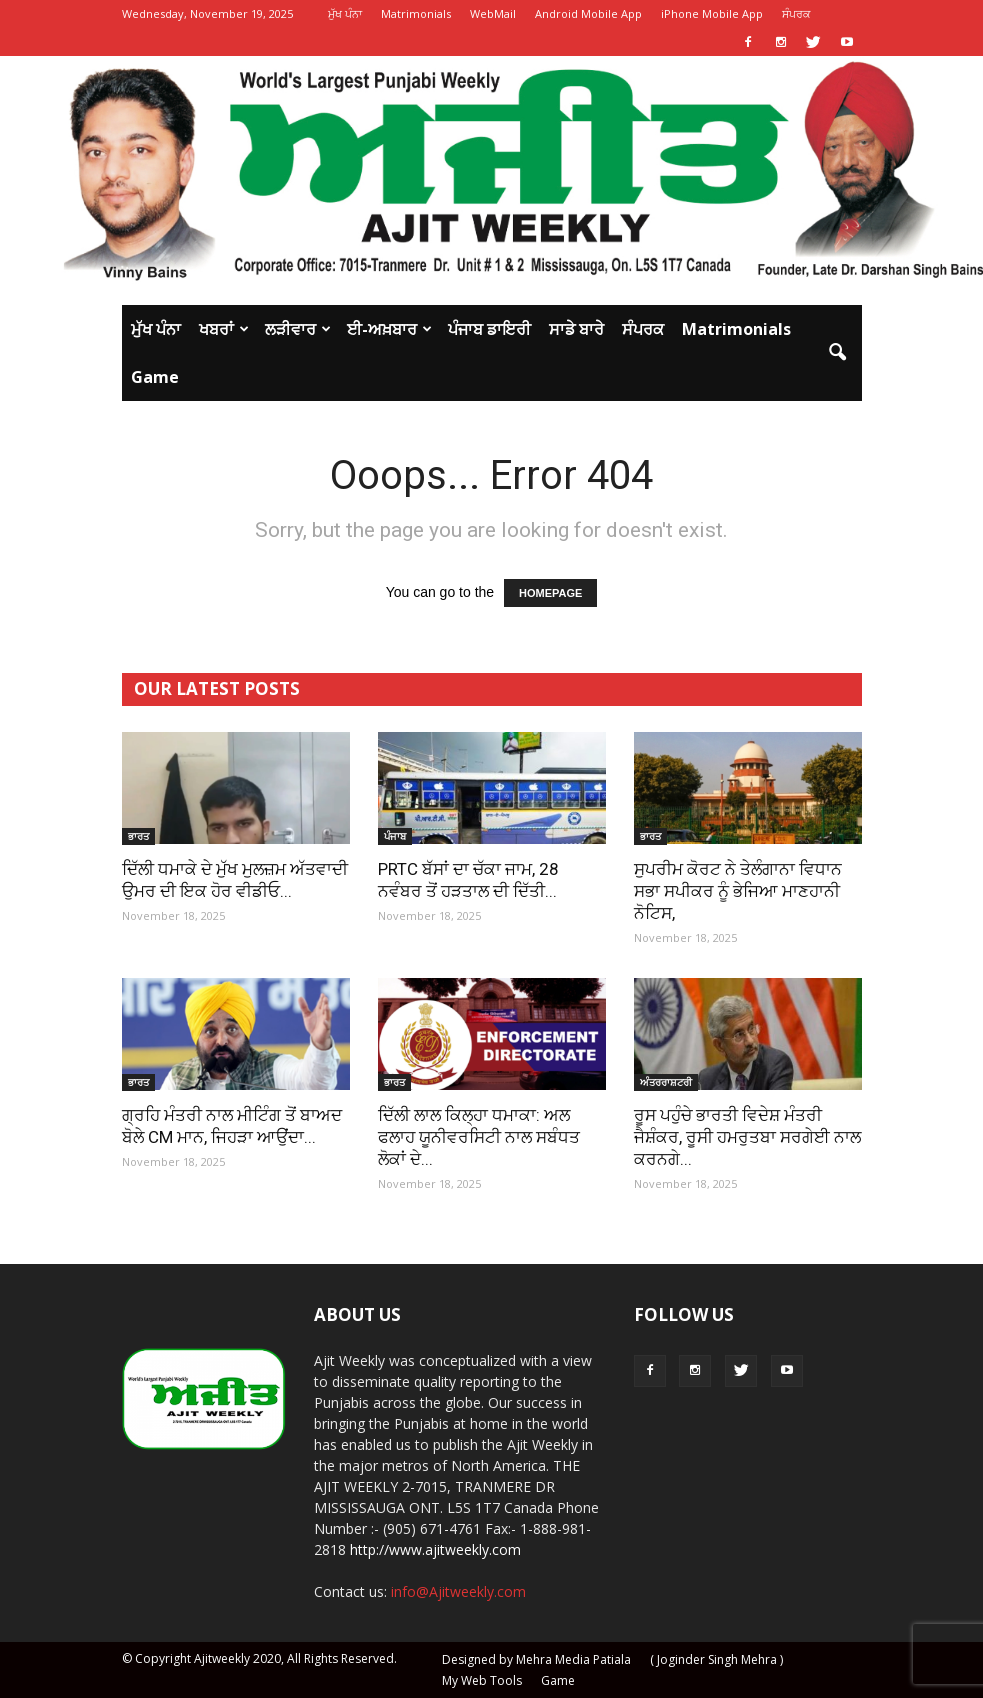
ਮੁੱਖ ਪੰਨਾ (345, 13)
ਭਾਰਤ (138, 836)
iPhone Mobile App (712, 13)
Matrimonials (416, 13)
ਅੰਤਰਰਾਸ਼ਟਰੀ (666, 1082)
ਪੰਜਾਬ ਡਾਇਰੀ (489, 329)
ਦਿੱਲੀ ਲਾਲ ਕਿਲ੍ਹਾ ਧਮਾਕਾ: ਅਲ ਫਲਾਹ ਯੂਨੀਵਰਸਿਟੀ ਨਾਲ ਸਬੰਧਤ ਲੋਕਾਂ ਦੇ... (479, 1137)
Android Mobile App (588, 13)
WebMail (493, 13)
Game (155, 377)
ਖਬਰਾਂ (224, 329)
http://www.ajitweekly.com (435, 1549)
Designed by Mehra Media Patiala (536, 1659)
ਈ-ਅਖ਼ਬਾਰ (389, 329)
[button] (838, 353)
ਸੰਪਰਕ (796, 13)
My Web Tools (482, 1680)
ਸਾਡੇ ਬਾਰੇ (576, 329)
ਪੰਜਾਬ (395, 836)
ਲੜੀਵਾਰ (298, 329)
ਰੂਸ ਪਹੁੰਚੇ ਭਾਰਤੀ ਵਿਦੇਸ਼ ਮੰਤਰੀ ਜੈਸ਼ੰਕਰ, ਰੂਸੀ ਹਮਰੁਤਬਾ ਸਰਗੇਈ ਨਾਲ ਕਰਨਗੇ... (747, 1137)
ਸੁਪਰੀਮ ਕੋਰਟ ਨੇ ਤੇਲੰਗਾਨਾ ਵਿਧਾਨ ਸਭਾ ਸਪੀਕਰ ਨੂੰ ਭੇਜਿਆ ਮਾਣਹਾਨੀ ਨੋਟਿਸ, (738, 891)
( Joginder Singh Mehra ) (716, 1659)
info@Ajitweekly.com (458, 1591)
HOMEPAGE (550, 593)
